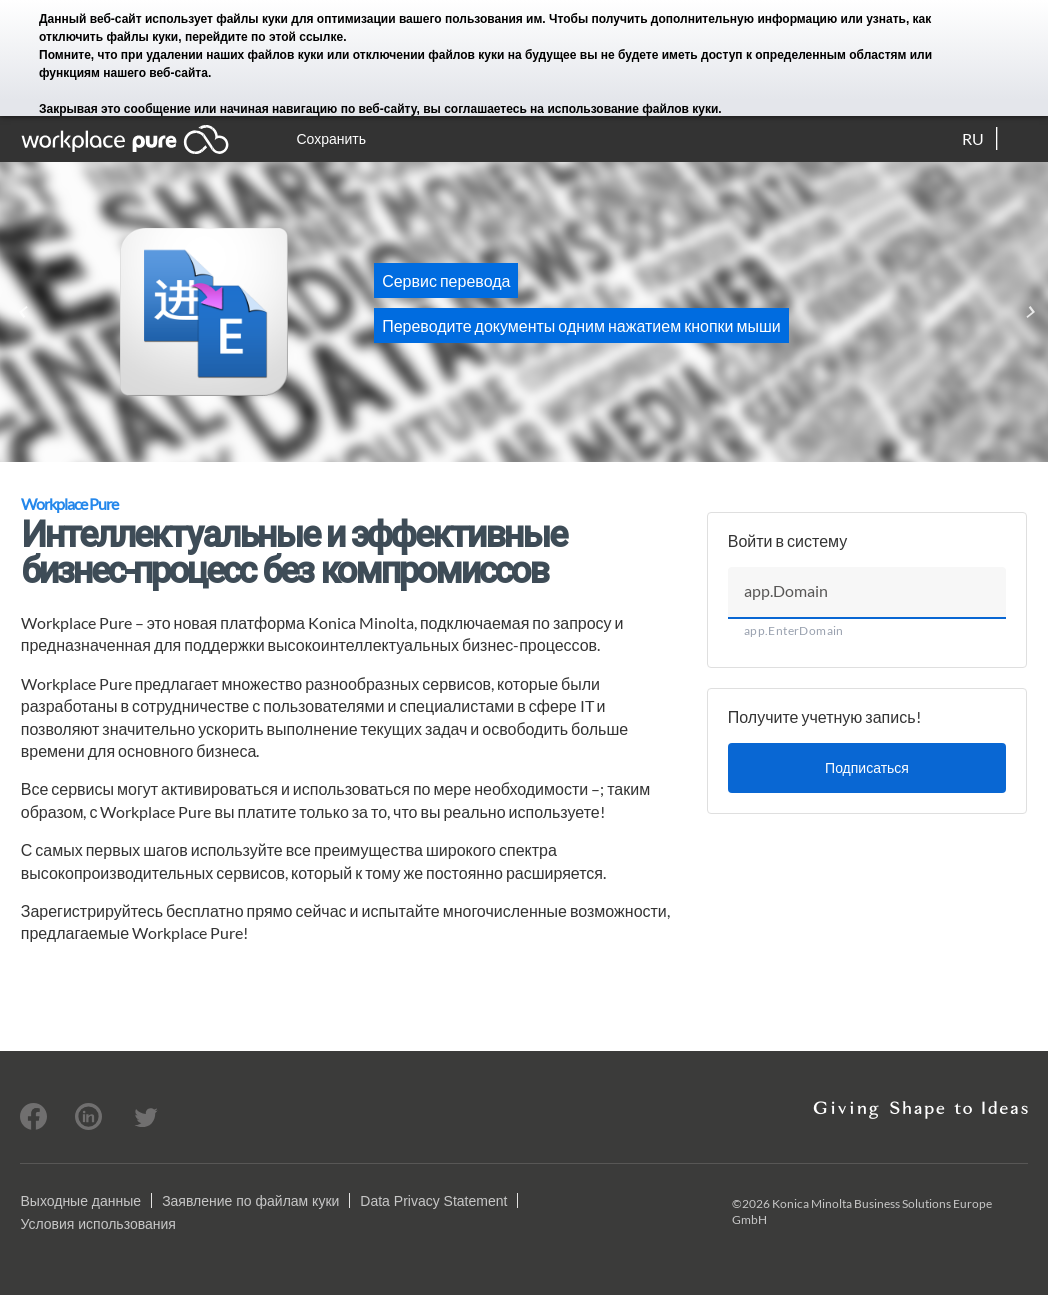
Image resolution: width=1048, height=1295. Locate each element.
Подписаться (867, 767)
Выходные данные (80, 1201)
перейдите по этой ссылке (264, 37)
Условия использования (97, 1224)
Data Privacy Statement (433, 1201)
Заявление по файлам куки (250, 1201)
